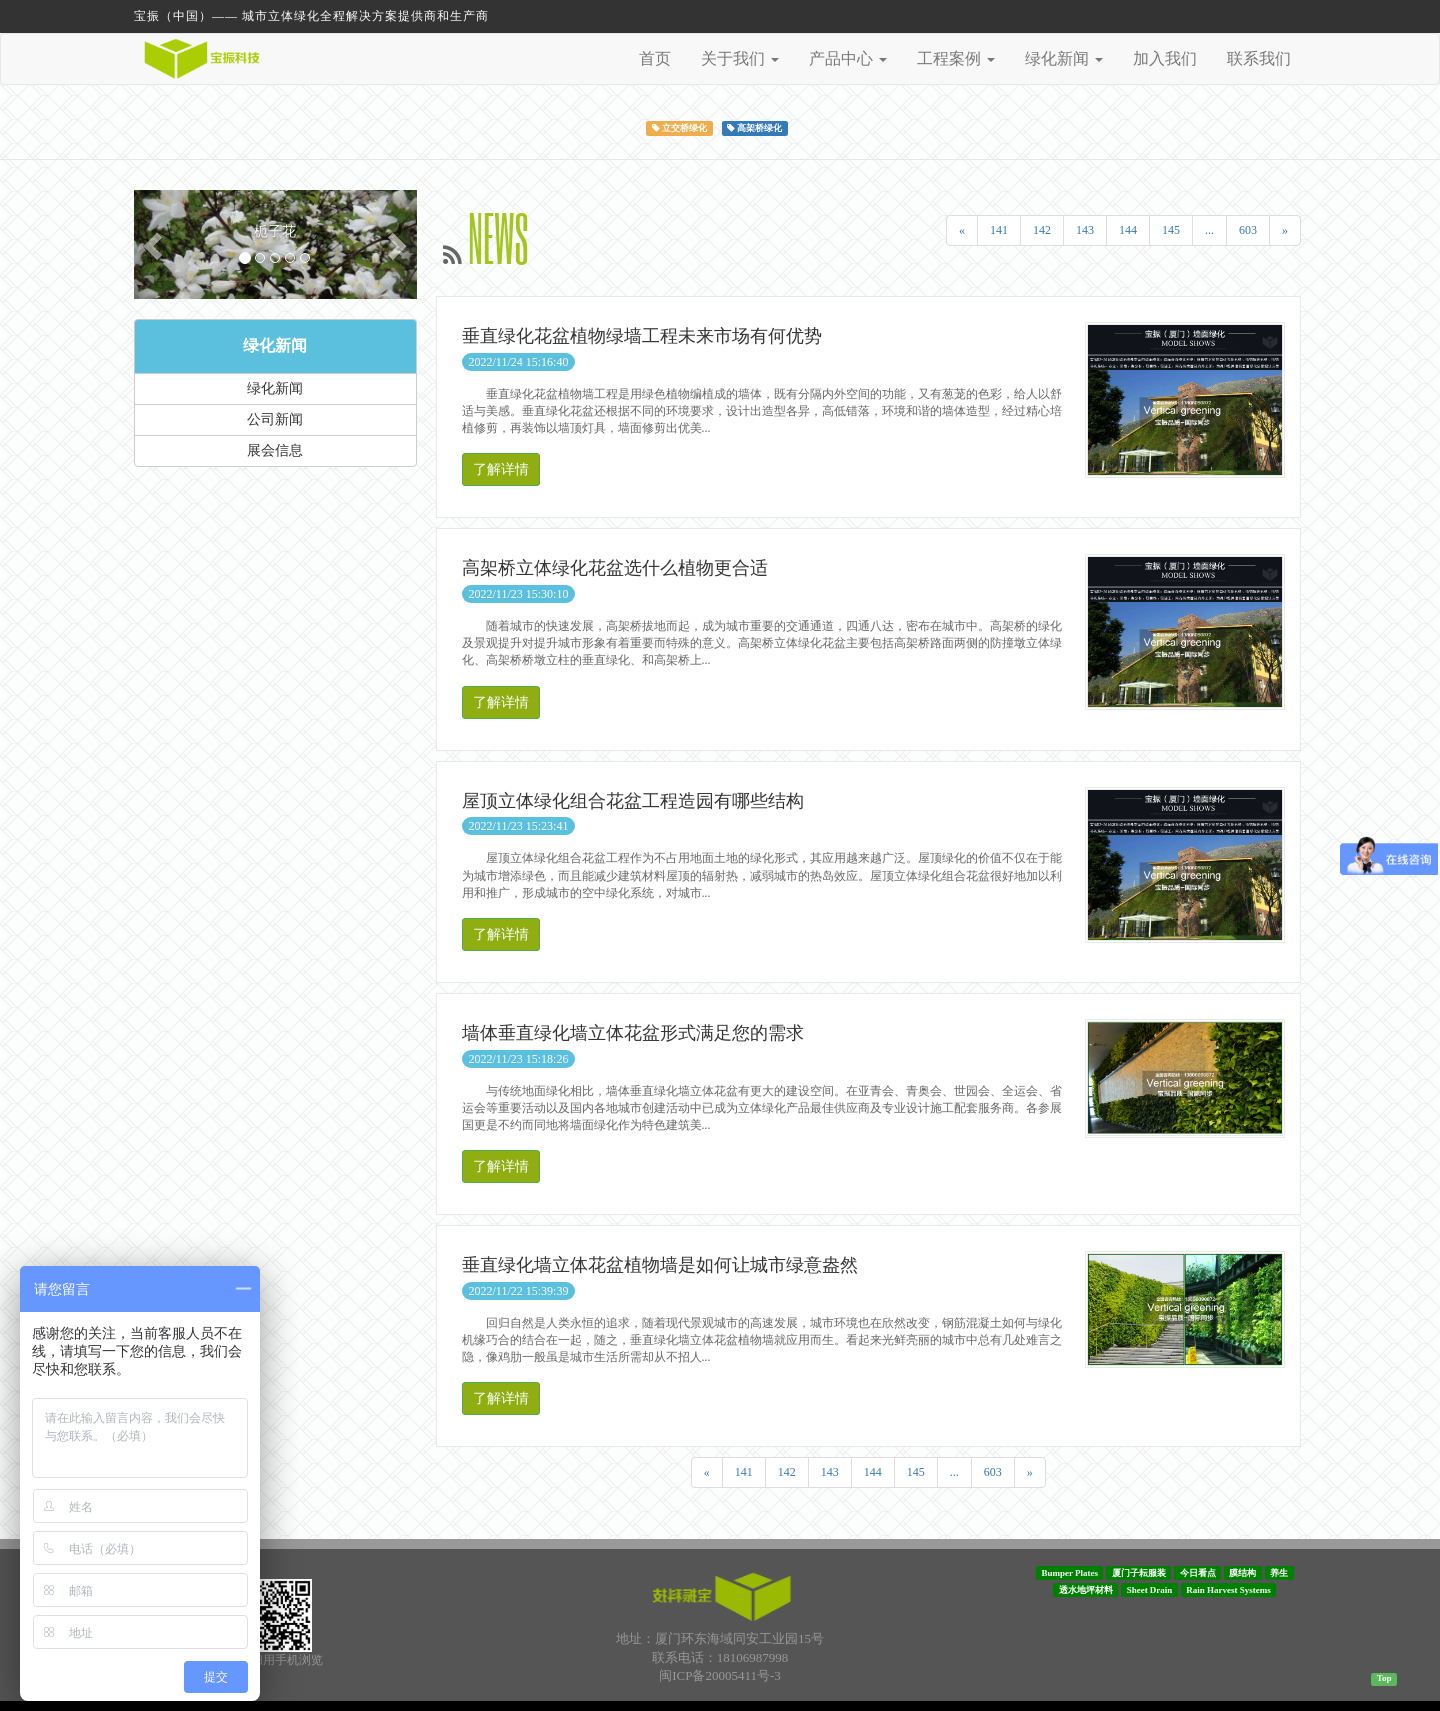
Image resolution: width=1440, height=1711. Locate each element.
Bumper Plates (1069, 1573)
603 (1248, 230)
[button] (155, 244)
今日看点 (1198, 1573)
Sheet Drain (1150, 1590)
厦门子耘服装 (1139, 1573)
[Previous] (962, 230)
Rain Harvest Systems (1228, 1590)
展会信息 (275, 450)
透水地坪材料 (1086, 1590)
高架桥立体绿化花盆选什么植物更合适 (615, 568)
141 (999, 230)
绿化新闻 (275, 345)
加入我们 (1165, 58)
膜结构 (1242, 1573)
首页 (655, 58)
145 (1171, 230)
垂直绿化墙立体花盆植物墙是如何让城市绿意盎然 (660, 1265)
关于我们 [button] (740, 58)
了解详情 (501, 469)
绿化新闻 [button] (1064, 58)
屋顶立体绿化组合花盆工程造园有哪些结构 (633, 801)
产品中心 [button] (848, 58)
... (1209, 230)
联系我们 (1259, 58)
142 (1042, 230)
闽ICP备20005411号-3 (720, 1675)
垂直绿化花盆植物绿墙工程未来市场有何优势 (642, 336)
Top (1384, 1678)
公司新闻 (275, 419)
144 (1128, 230)
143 (1085, 230)
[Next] (1285, 230)
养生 (1279, 1573)
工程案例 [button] (956, 58)
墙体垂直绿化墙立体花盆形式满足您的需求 (633, 1033)
